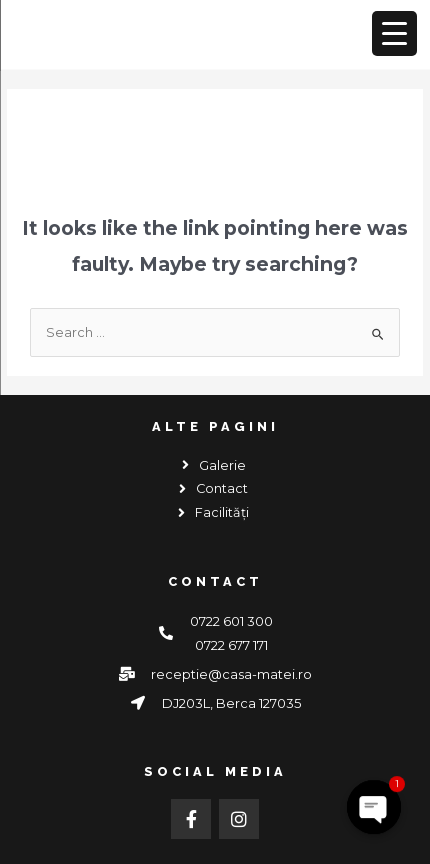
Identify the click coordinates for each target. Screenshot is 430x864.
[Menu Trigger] (394, 33)
